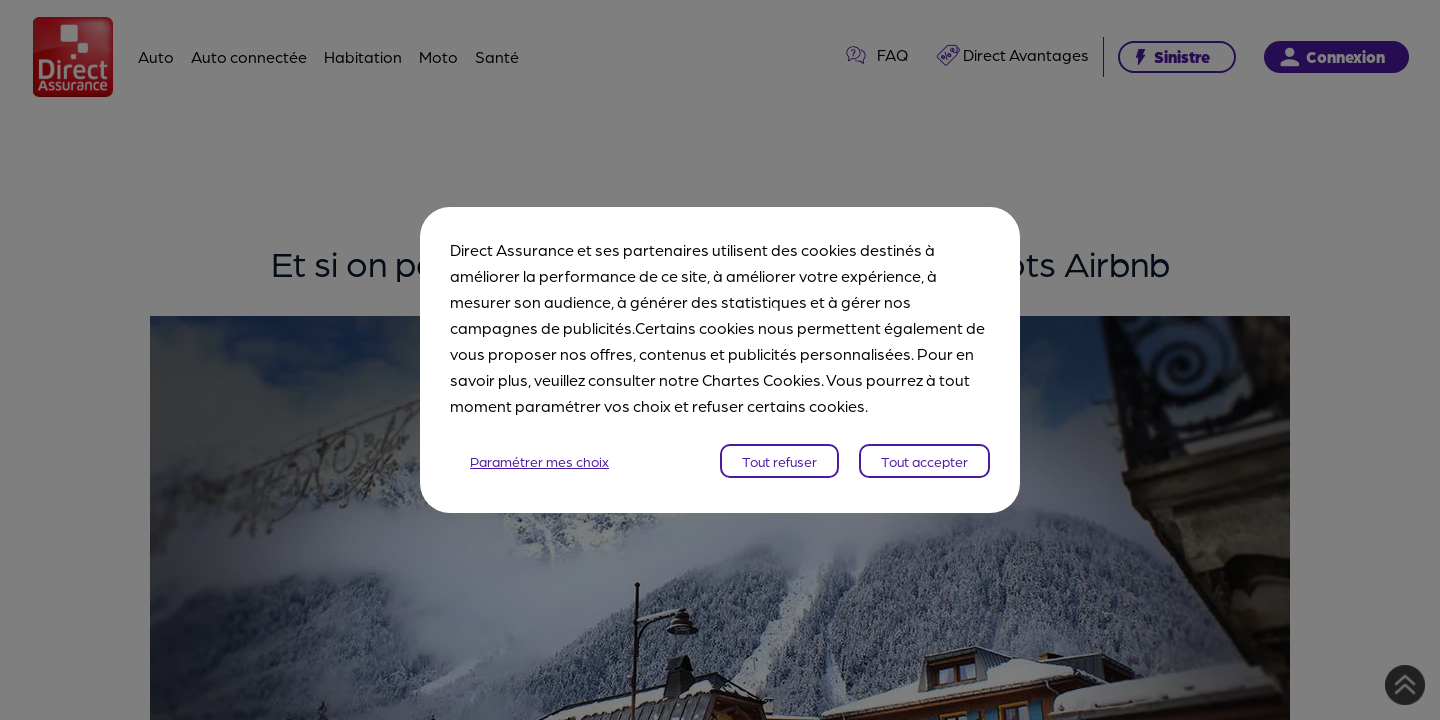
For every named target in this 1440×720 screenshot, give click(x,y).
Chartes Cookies (761, 379)
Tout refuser (779, 461)
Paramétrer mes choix (539, 461)
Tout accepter (924, 461)
